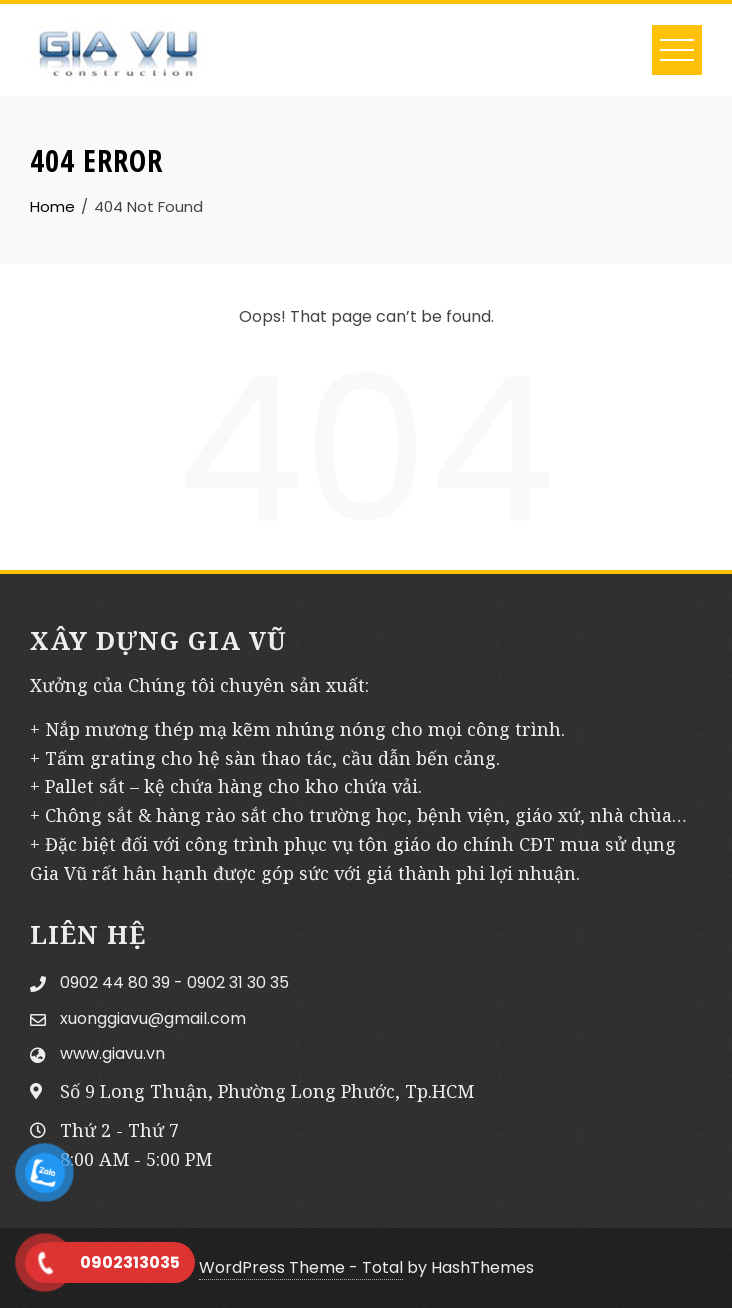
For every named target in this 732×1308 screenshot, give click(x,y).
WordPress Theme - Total (301, 1267)
